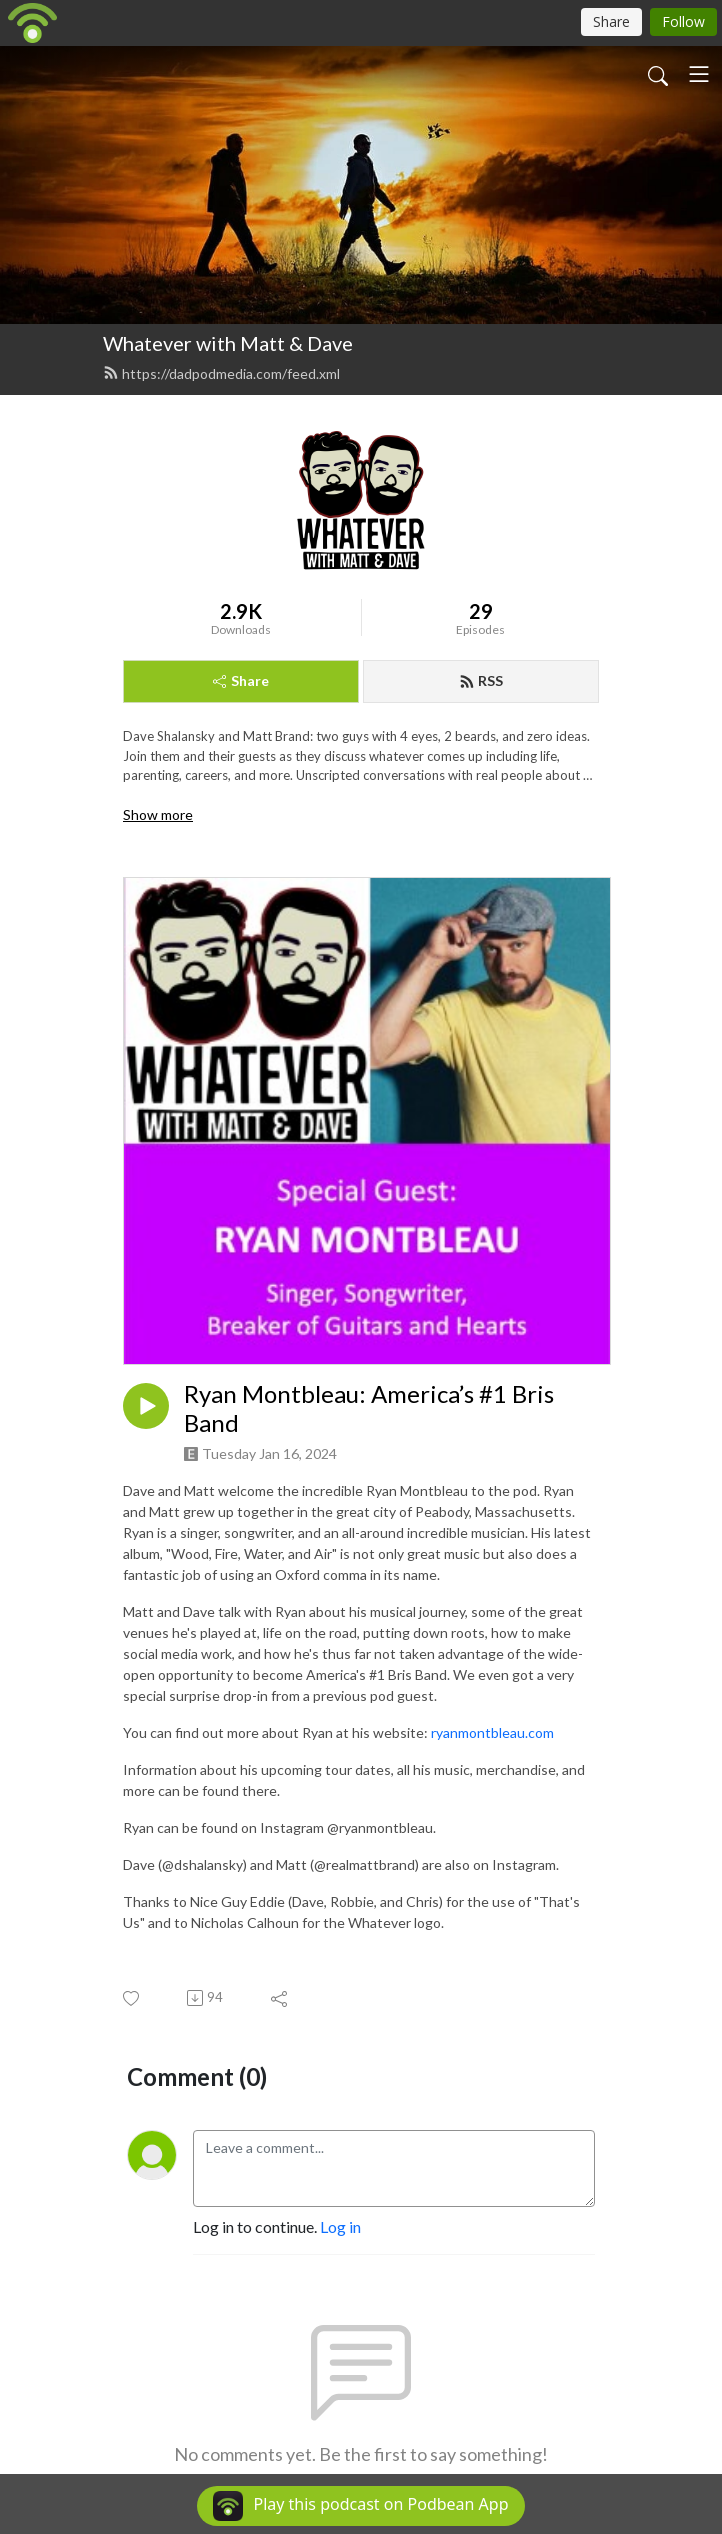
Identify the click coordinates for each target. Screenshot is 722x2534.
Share (241, 680)
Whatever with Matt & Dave (228, 343)
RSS (481, 680)
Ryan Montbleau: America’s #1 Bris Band (369, 1408)
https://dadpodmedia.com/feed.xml (221, 373)
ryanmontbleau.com (494, 1732)
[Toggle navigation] (699, 74)
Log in (340, 2226)
